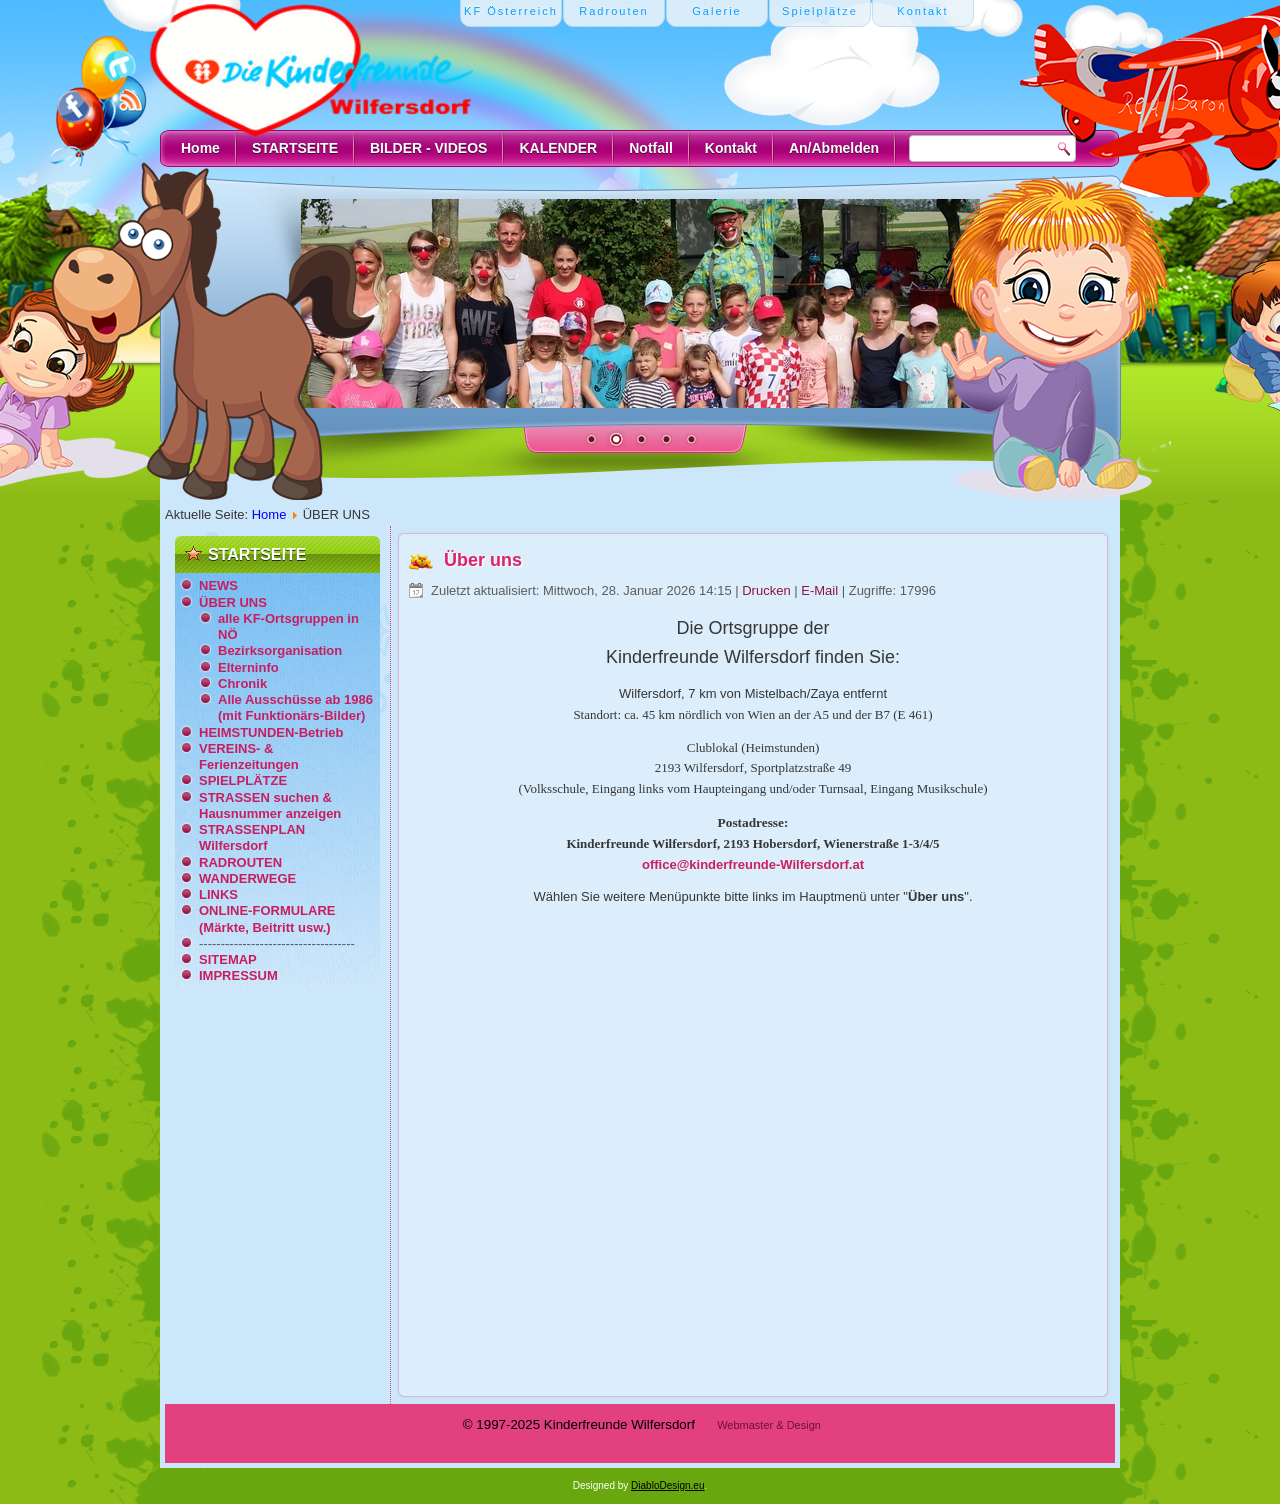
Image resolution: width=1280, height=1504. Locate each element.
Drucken (768, 590)
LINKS (218, 894)
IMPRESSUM (238, 975)
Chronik (242, 683)
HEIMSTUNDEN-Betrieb (271, 732)
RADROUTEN (240, 862)
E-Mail (821, 590)
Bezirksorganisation (280, 650)
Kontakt (731, 148)
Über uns (483, 560)
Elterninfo (248, 667)
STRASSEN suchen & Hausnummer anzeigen (270, 805)
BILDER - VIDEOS (428, 148)
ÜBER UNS (233, 602)
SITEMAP (228, 959)
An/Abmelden (834, 148)
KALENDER (558, 148)
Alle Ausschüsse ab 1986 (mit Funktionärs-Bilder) (295, 707)
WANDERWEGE (247, 878)
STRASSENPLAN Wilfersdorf (252, 837)
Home (200, 148)
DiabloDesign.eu (667, 1485)
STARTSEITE (295, 148)
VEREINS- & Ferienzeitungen (249, 756)
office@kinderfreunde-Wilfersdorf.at (753, 864)
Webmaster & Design (769, 1425)
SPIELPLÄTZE (243, 780)
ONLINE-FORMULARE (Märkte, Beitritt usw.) (267, 918)
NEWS (218, 585)
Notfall (651, 148)
